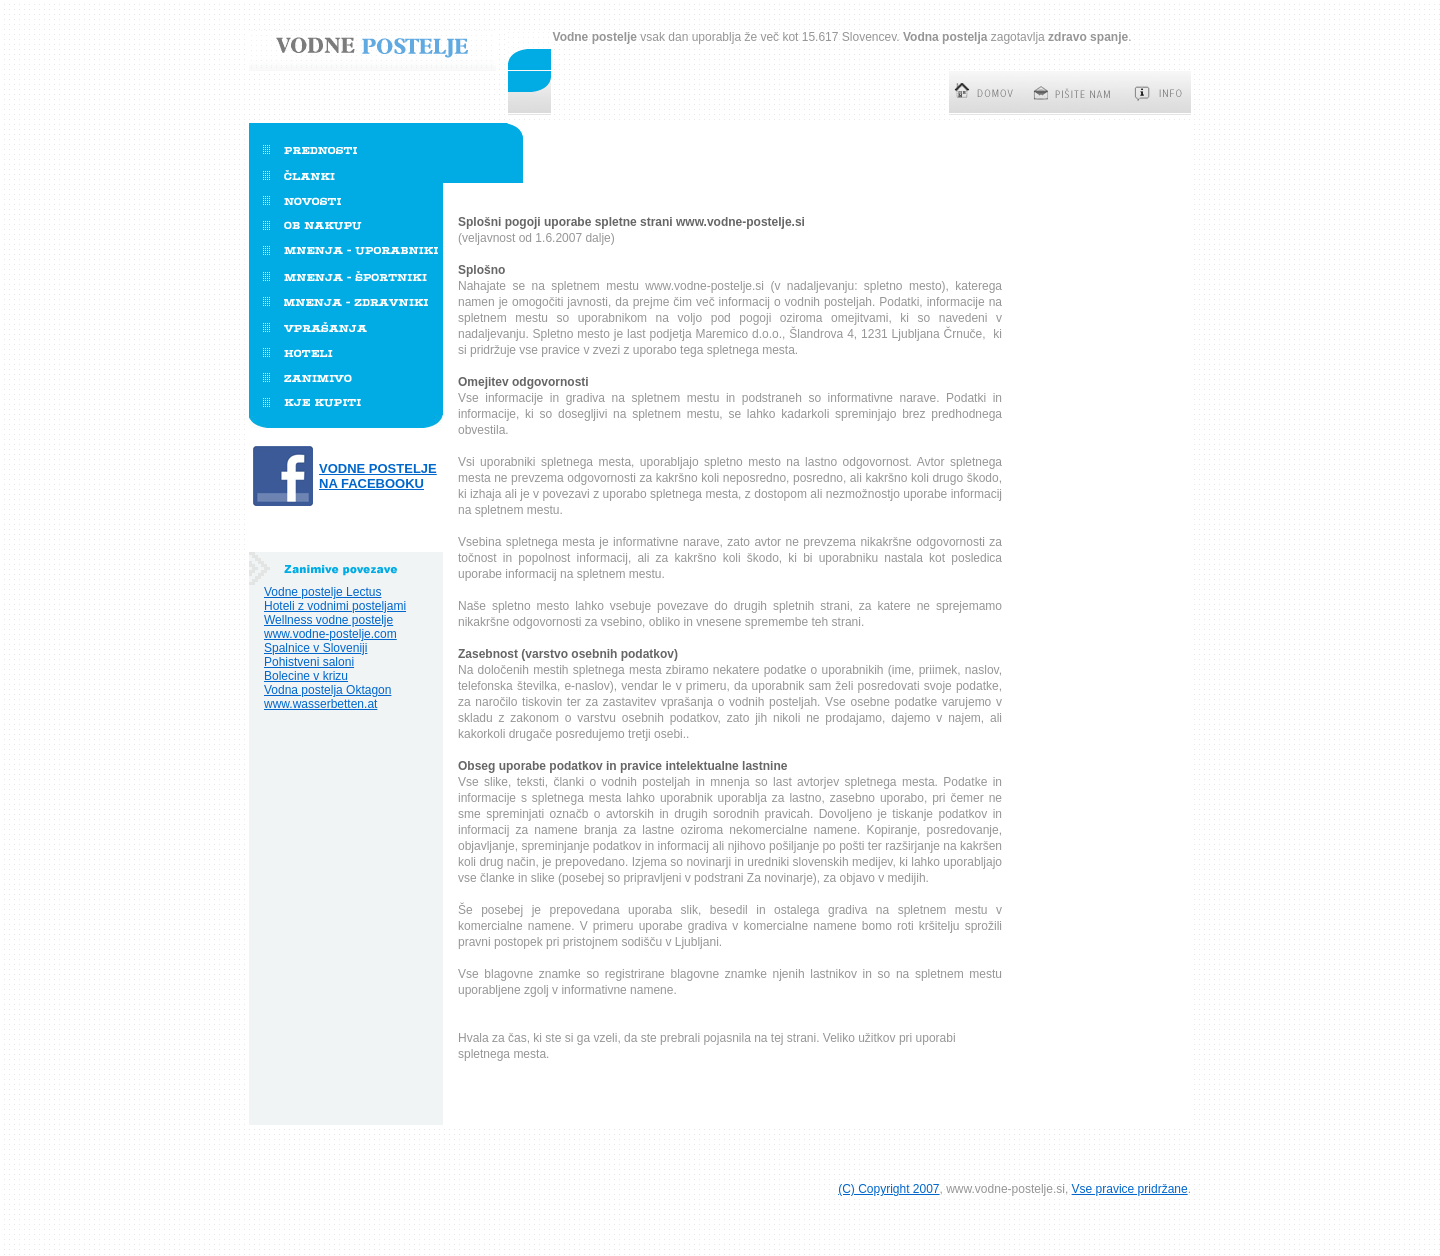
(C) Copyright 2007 (888, 1189)
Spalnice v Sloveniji (315, 648)
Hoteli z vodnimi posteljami (335, 606)
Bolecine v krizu (306, 676)
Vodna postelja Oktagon (327, 690)
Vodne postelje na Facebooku (378, 476)
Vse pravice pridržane (1130, 1189)
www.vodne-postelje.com (330, 634)
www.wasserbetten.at (320, 704)
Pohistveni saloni (309, 662)
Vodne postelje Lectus (322, 592)
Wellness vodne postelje (328, 620)
